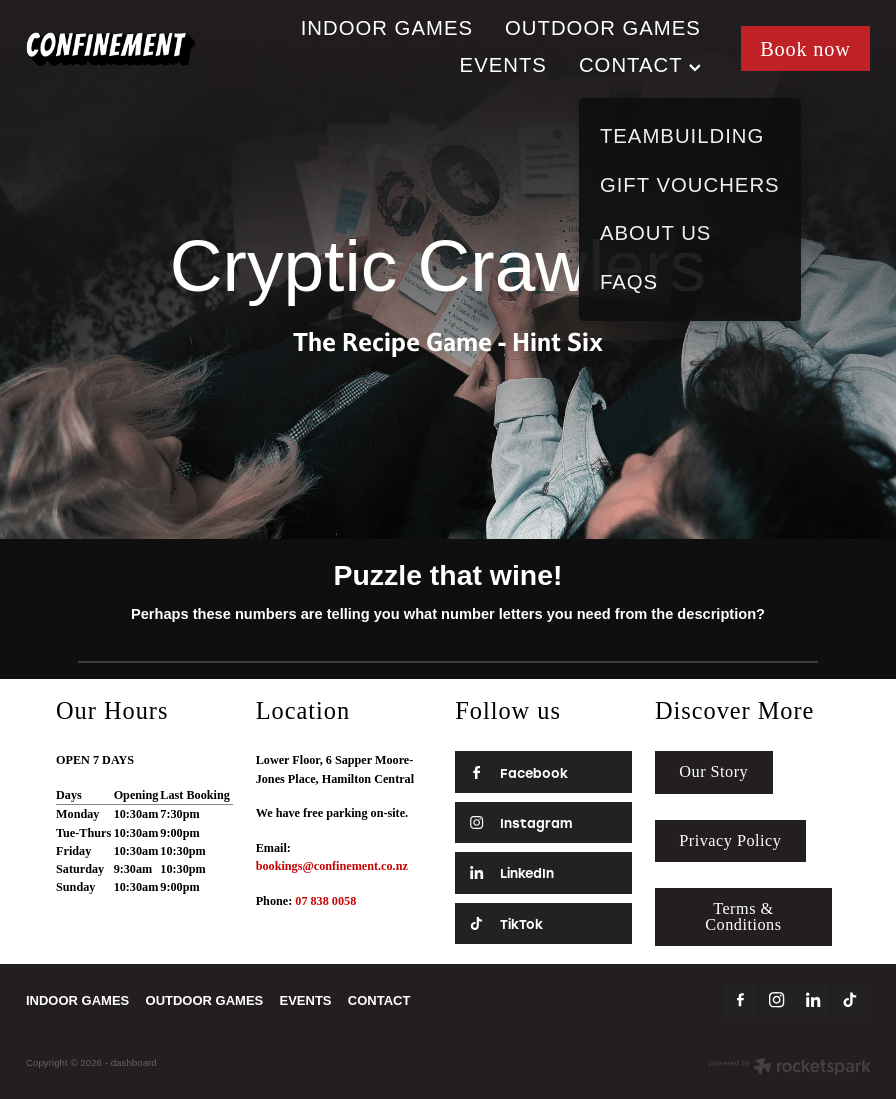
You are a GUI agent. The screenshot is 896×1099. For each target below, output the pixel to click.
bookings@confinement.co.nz (332, 866)
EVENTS (503, 65)
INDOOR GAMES (387, 28)
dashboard (134, 1062)
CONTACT (640, 65)
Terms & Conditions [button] (743, 917)
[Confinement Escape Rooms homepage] (110, 49)
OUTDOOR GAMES (603, 28)
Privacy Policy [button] (730, 841)
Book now (805, 49)
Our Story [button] (713, 772)
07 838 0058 (325, 901)
